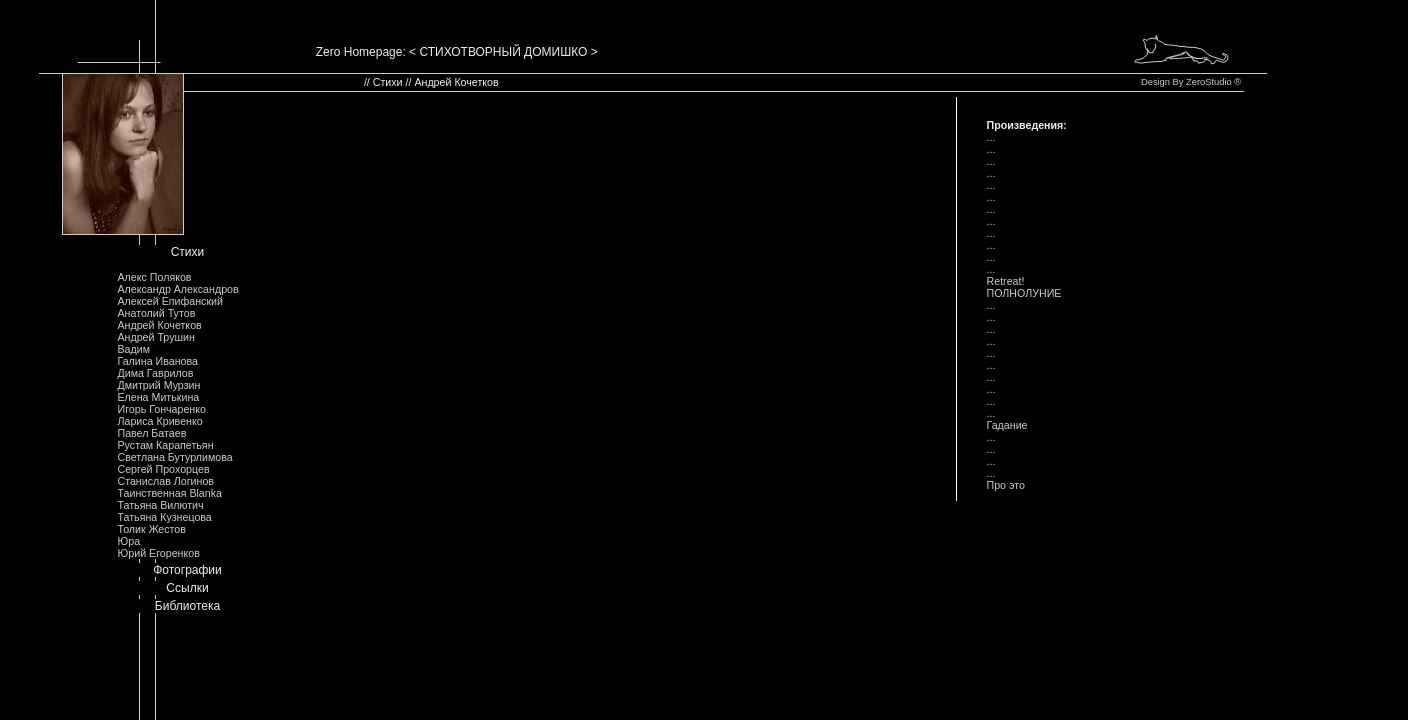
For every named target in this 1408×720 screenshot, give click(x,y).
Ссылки (187, 588)
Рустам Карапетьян (165, 445)
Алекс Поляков (154, 277)
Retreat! (1006, 281)
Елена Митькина (158, 397)
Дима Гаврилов (155, 373)
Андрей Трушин (155, 337)
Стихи (188, 252)
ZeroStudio (1209, 82)
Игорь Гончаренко (161, 409)
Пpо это (1006, 485)
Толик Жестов (151, 529)
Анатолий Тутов (156, 313)
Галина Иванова (157, 361)
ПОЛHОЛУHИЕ (1024, 293)
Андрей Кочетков (159, 325)
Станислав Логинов (165, 481)
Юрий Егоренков (158, 553)
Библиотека (187, 606)
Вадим (133, 349)
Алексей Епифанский (170, 301)
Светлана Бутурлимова (174, 457)
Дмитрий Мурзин (158, 385)
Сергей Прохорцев (163, 469)
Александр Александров (177, 289)
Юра (128, 541)
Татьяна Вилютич (160, 505)
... (991, 137)
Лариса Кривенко (159, 421)
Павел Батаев (151, 433)
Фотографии (187, 570)
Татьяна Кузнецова (164, 517)
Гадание (1007, 425)
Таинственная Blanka (169, 493)
